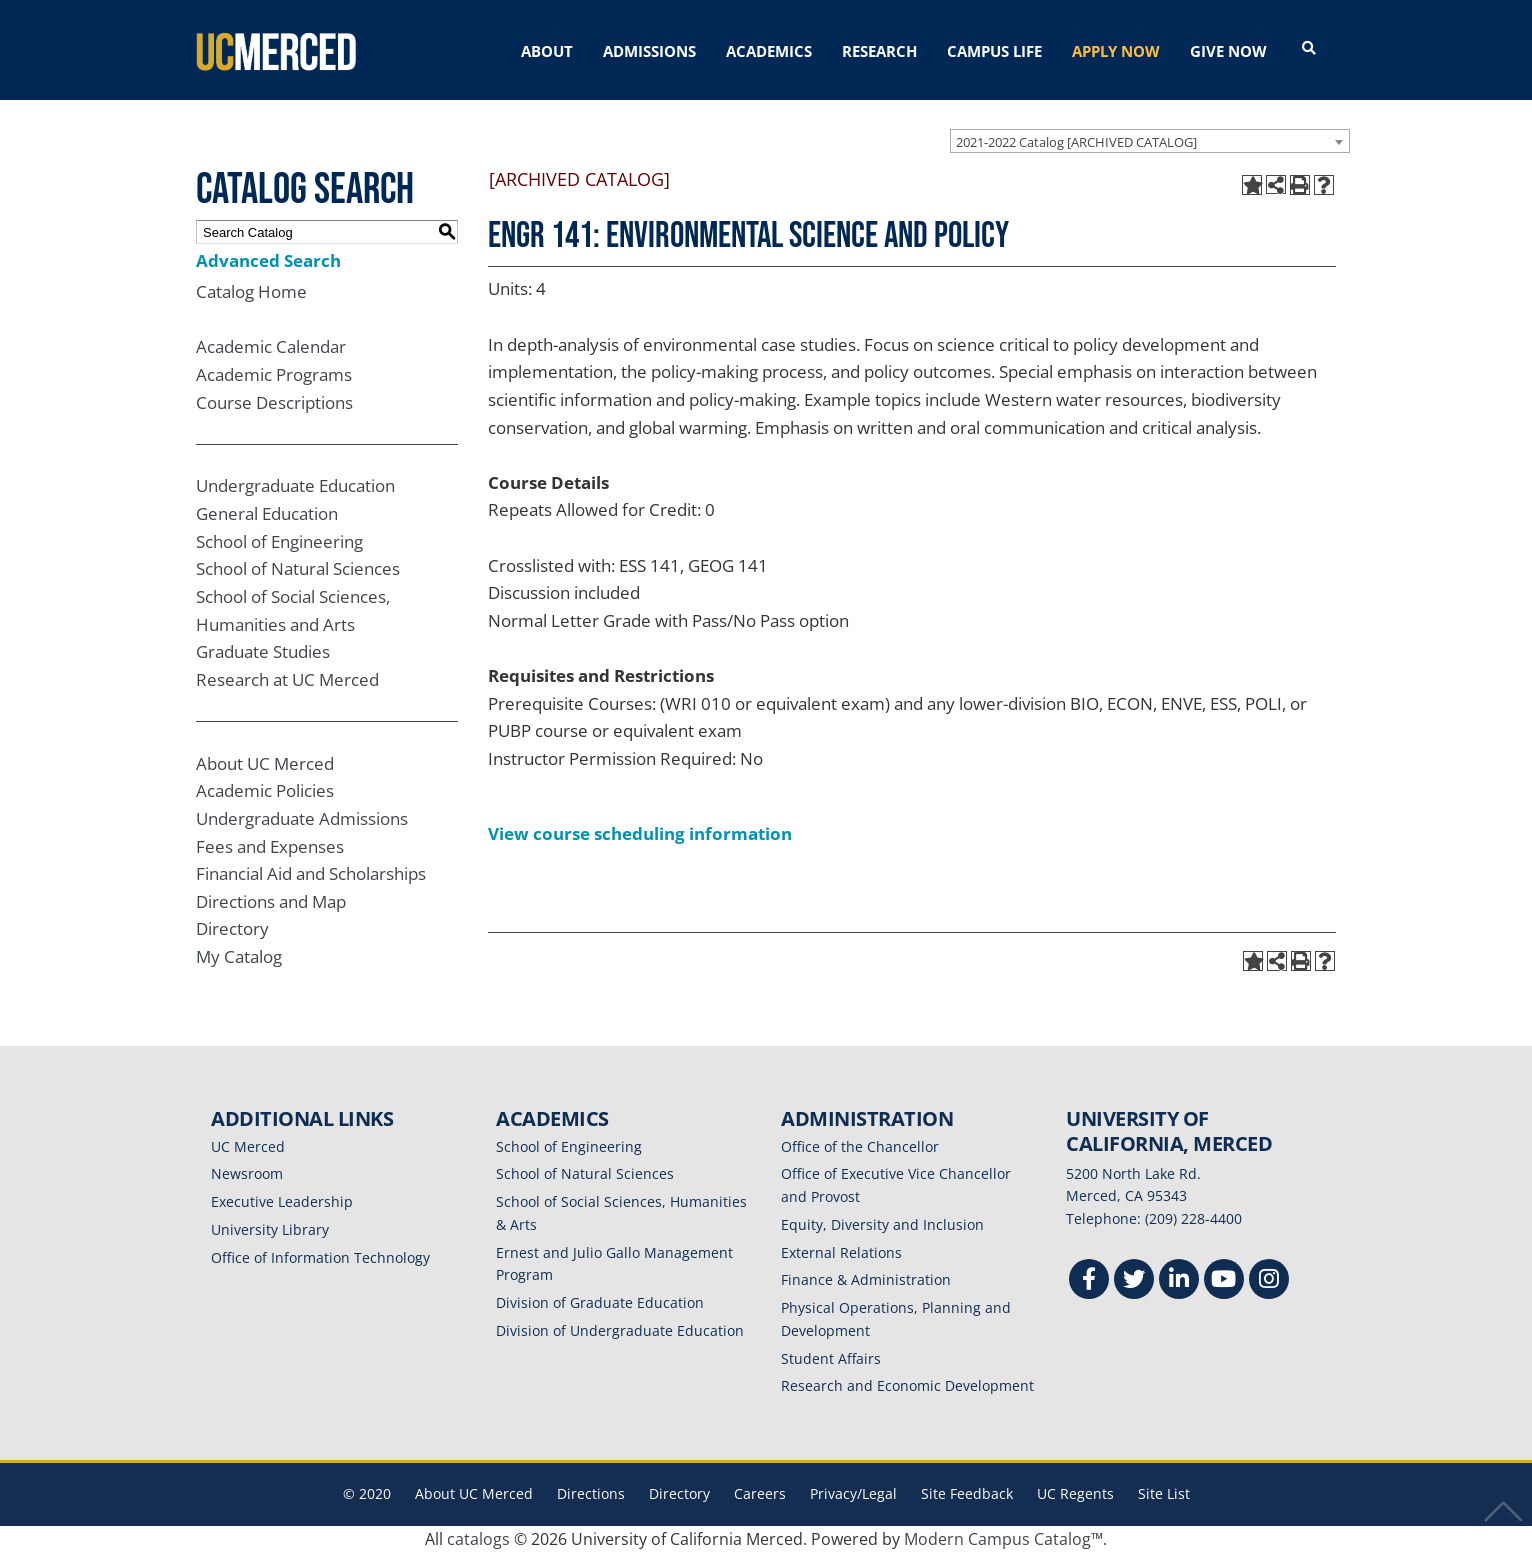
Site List (1164, 1493)
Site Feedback (967, 1493)
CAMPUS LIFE (994, 51)
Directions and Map (271, 901)
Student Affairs (831, 1358)
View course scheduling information (640, 833)
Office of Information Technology (320, 1257)
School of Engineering (279, 541)
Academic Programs (274, 374)
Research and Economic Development (907, 1385)
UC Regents (1075, 1493)
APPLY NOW (1116, 51)
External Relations (841, 1252)
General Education (267, 513)
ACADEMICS (769, 51)
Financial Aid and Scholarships (311, 873)
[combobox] (1150, 141)
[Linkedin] (1179, 1281)
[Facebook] (1089, 1281)
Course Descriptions (274, 402)
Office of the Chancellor (860, 1146)
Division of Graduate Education (600, 1302)
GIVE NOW (1228, 51)
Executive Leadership (282, 1201)
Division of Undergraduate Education (620, 1330)
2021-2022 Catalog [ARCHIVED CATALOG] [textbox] (1076, 142)
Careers (760, 1493)
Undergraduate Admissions (302, 818)
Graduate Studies (263, 651)
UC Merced (248, 1146)
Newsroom (247, 1173)
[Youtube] (1224, 1281)
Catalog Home (251, 291)
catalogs (478, 1539)
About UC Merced (265, 763)
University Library (270, 1229)
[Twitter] (1134, 1281)
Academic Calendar (271, 346)
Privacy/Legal (853, 1493)
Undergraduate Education (295, 485)
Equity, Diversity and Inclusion (882, 1224)
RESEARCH (879, 51)
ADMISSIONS (649, 51)
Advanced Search (268, 260)
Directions (591, 1493)
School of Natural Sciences (298, 568)
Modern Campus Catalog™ (1003, 1539)
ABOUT (547, 51)
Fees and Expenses (270, 846)
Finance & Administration (866, 1279)
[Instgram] (1269, 1281)
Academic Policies (265, 790)
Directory (232, 928)
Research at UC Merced (287, 679)
